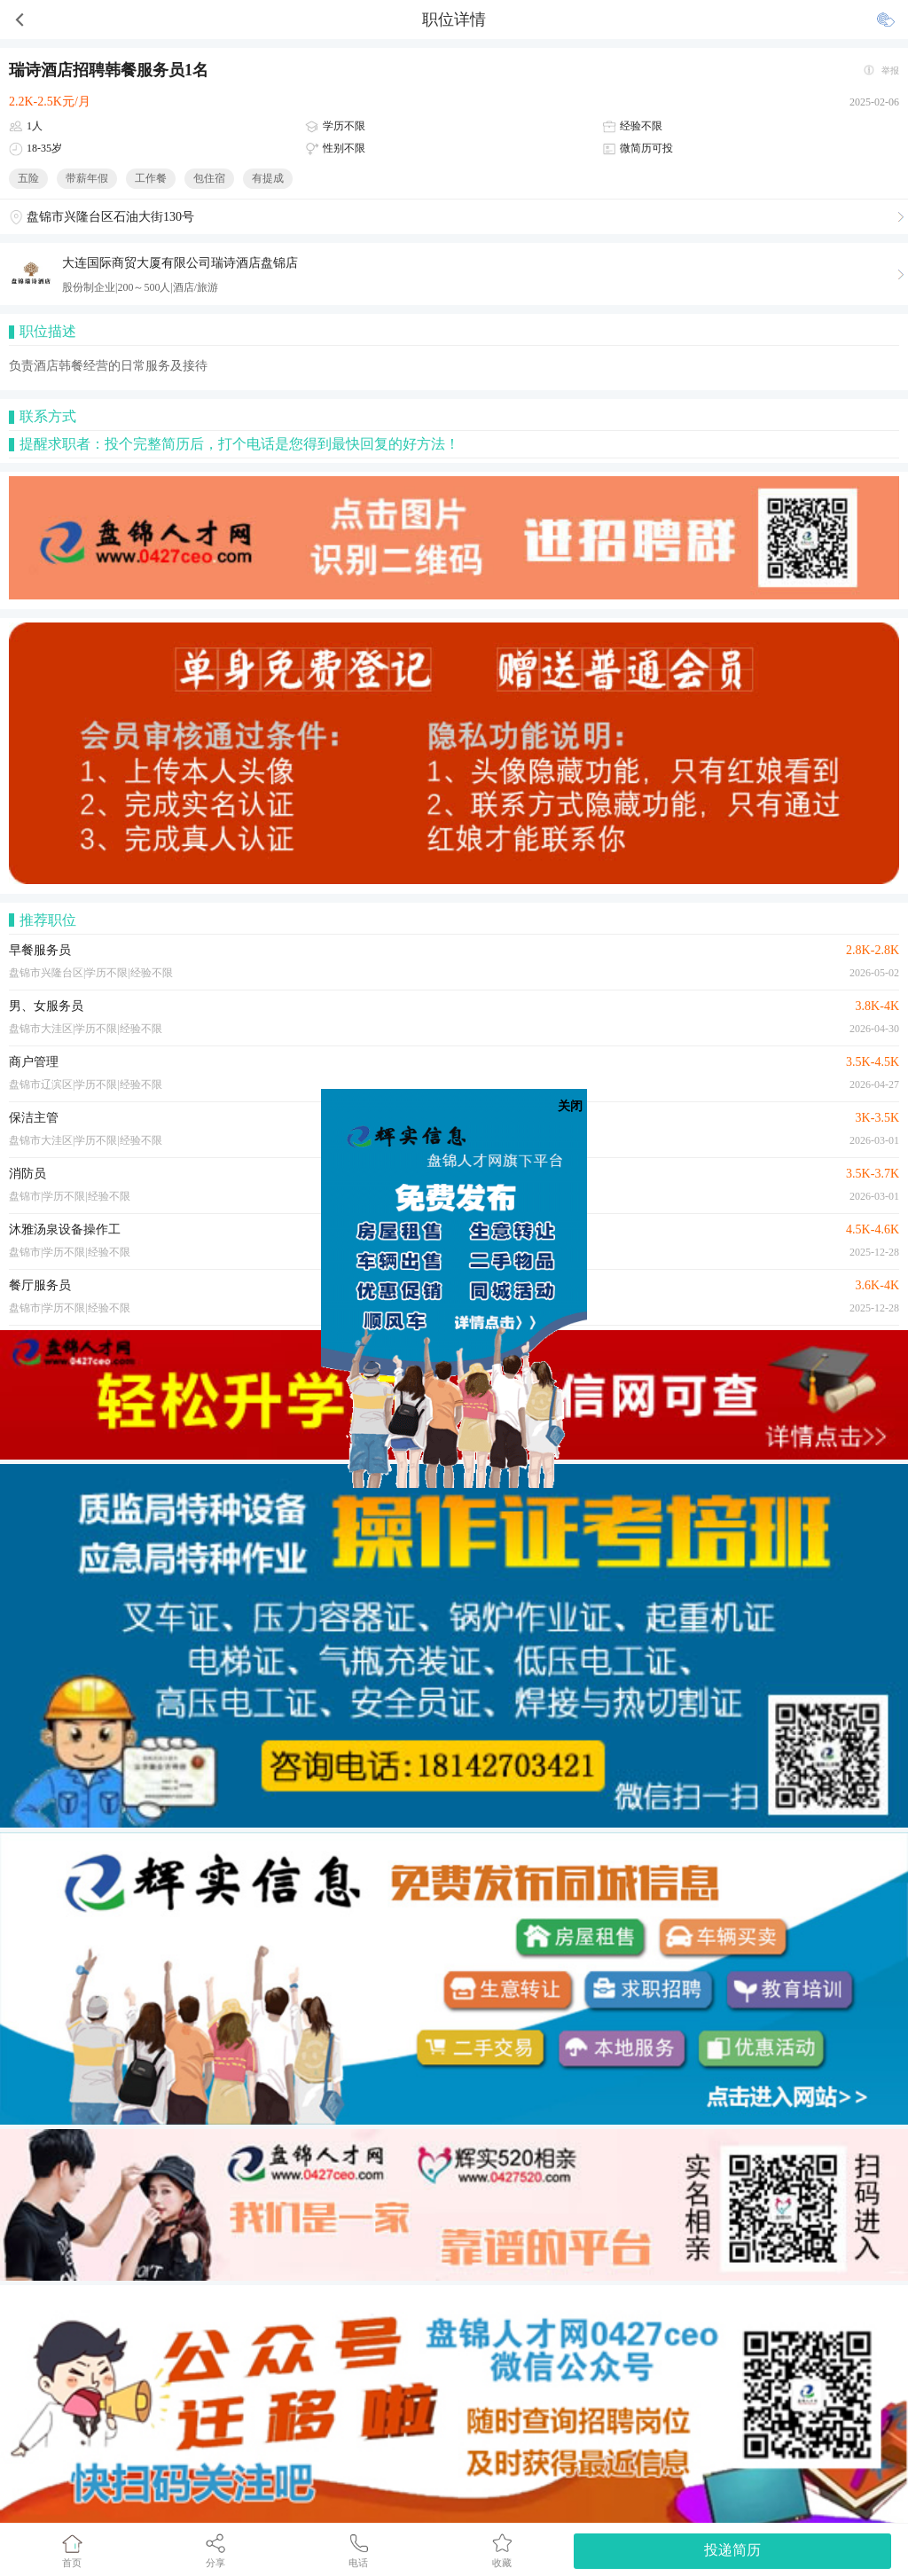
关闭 (570, 1106)
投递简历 (732, 2549)
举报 (890, 70)
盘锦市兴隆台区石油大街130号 (110, 216)
